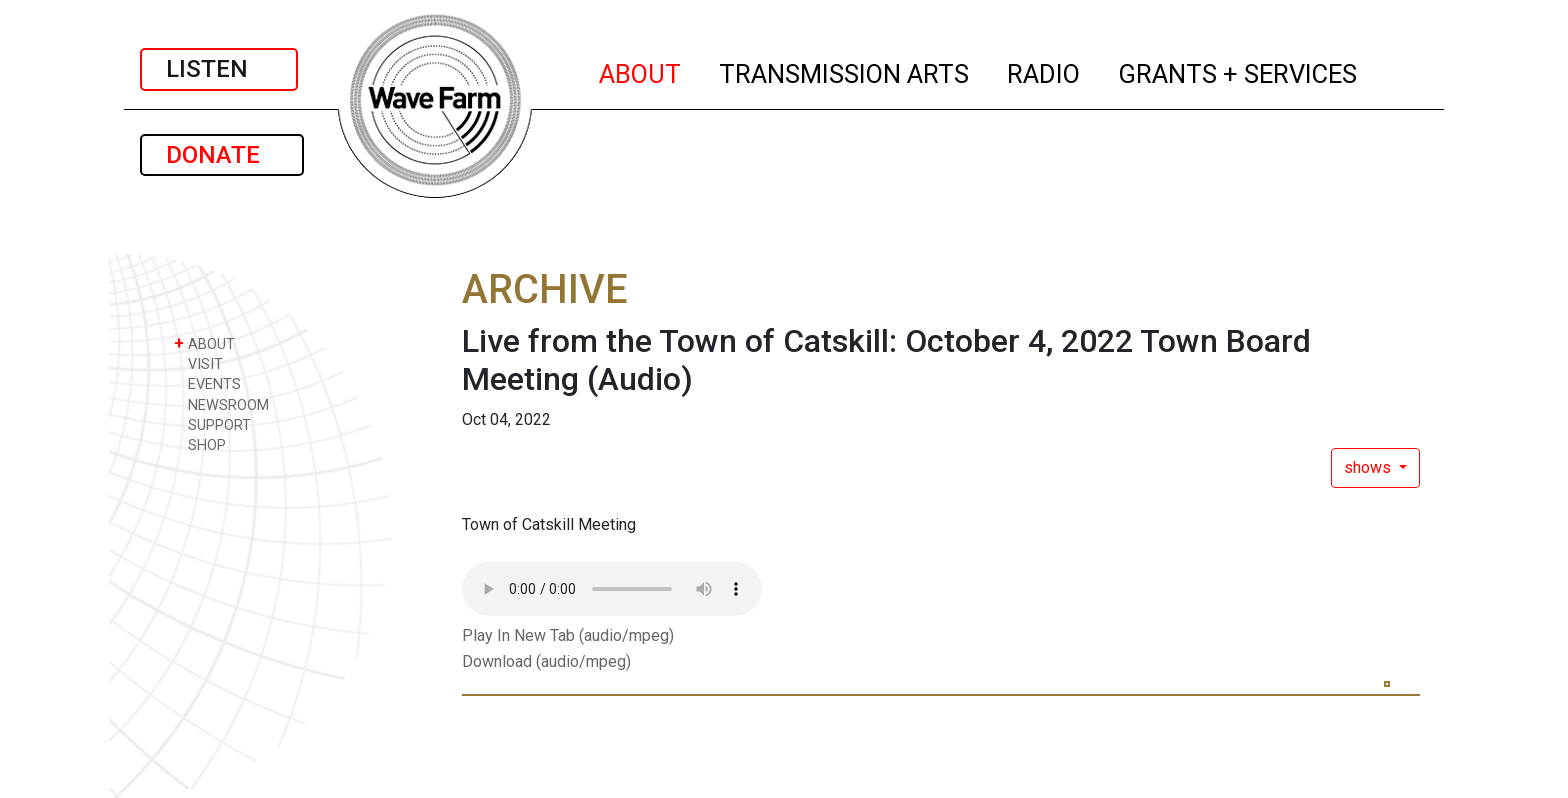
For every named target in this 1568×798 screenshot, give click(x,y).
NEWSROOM (221, 404)
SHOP (200, 444)
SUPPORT (212, 424)
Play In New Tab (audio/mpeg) (568, 635)
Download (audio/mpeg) (546, 661)
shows (1369, 467)
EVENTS (207, 383)
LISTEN (219, 69)
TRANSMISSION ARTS (845, 71)
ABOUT (641, 71)
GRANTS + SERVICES (1238, 71)
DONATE (222, 155)
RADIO (1044, 71)
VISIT (198, 363)
